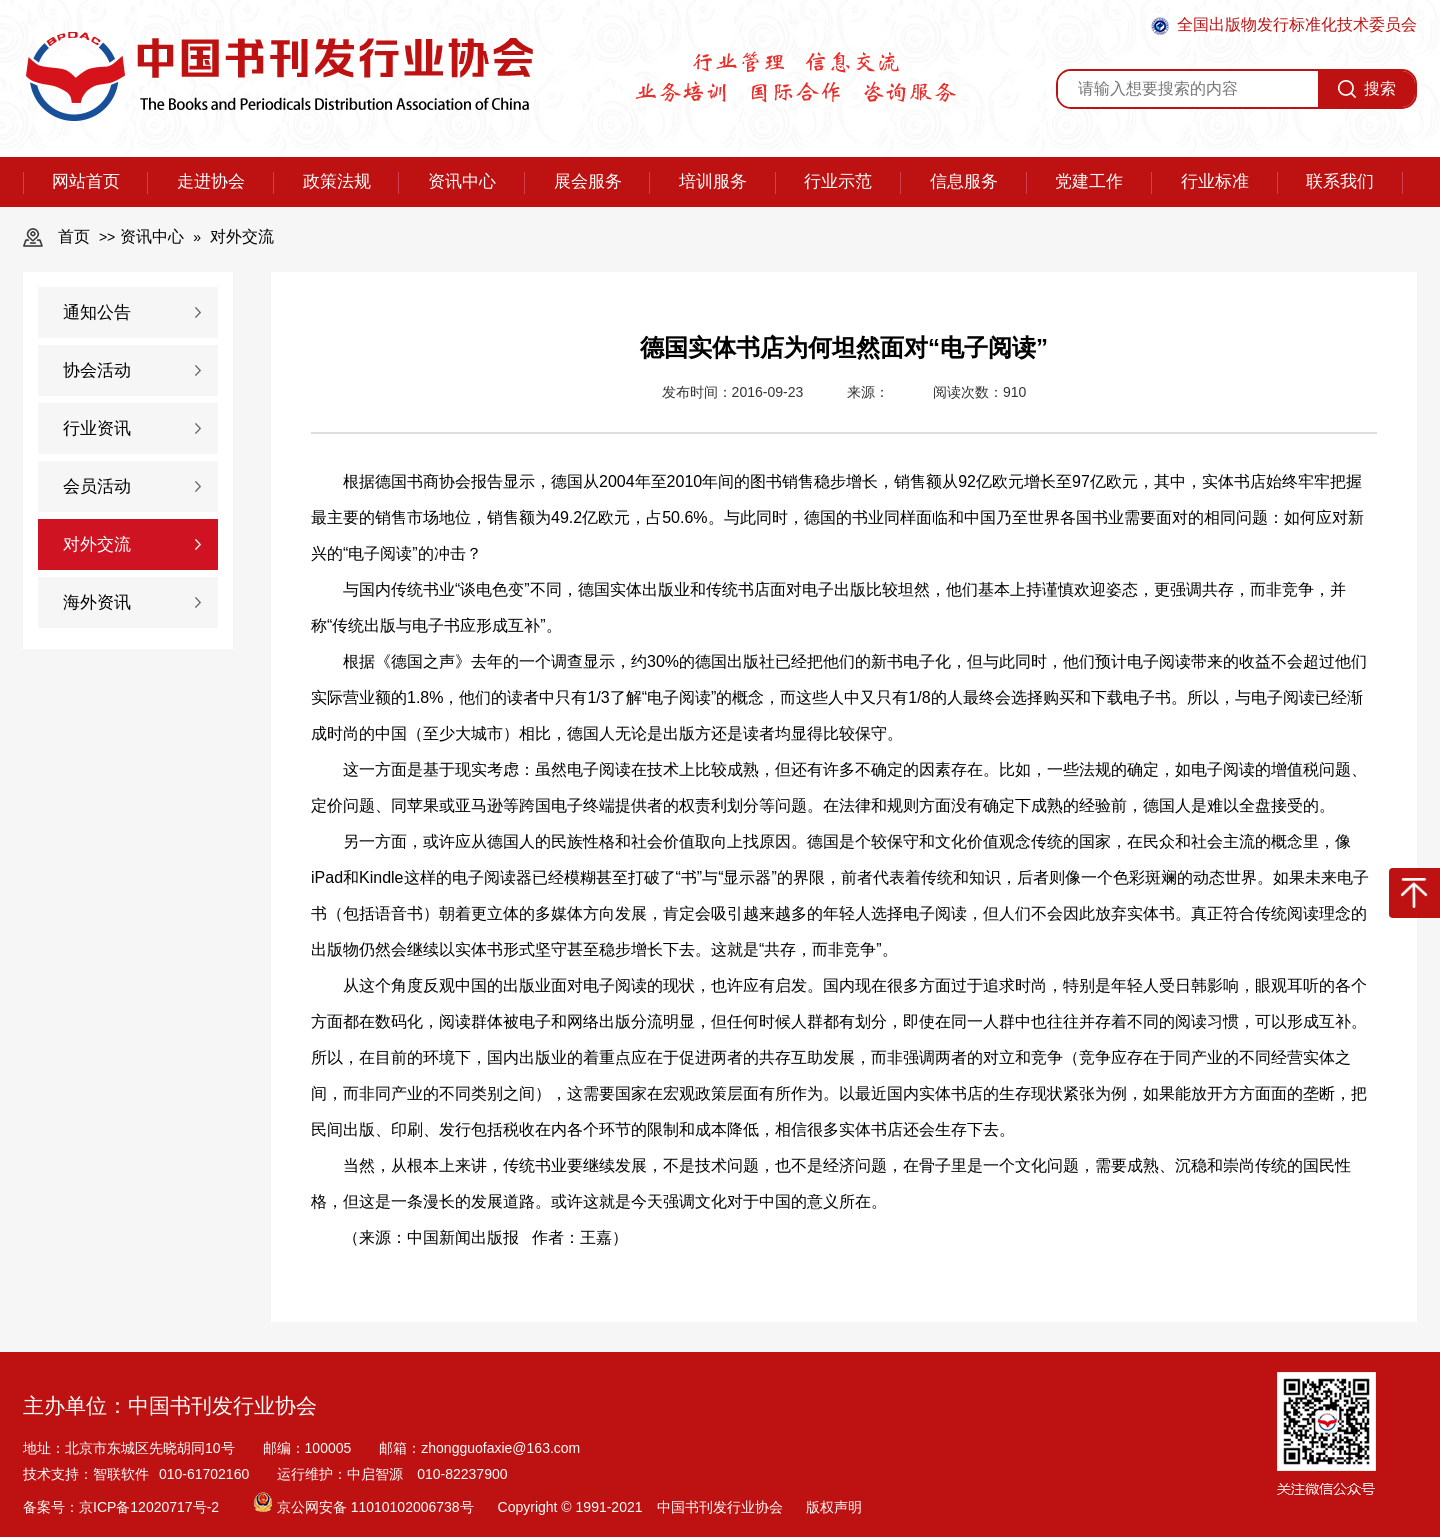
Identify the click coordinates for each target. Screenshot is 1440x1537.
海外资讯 (97, 602)
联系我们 (1340, 181)
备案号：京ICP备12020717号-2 (123, 1507)
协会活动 (97, 370)
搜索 (1367, 89)
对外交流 (242, 236)
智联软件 (121, 1474)
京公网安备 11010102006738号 (365, 1507)
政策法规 (337, 181)
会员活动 (97, 486)
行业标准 (1215, 181)
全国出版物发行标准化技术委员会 (1284, 25)
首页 (74, 236)
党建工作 (1089, 181)
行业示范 (838, 181)
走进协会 (211, 181)
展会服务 (588, 181)
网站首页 (86, 181)
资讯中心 (462, 181)
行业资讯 (97, 428)
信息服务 (964, 181)
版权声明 (834, 1507)
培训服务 (713, 181)
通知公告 (97, 312)
